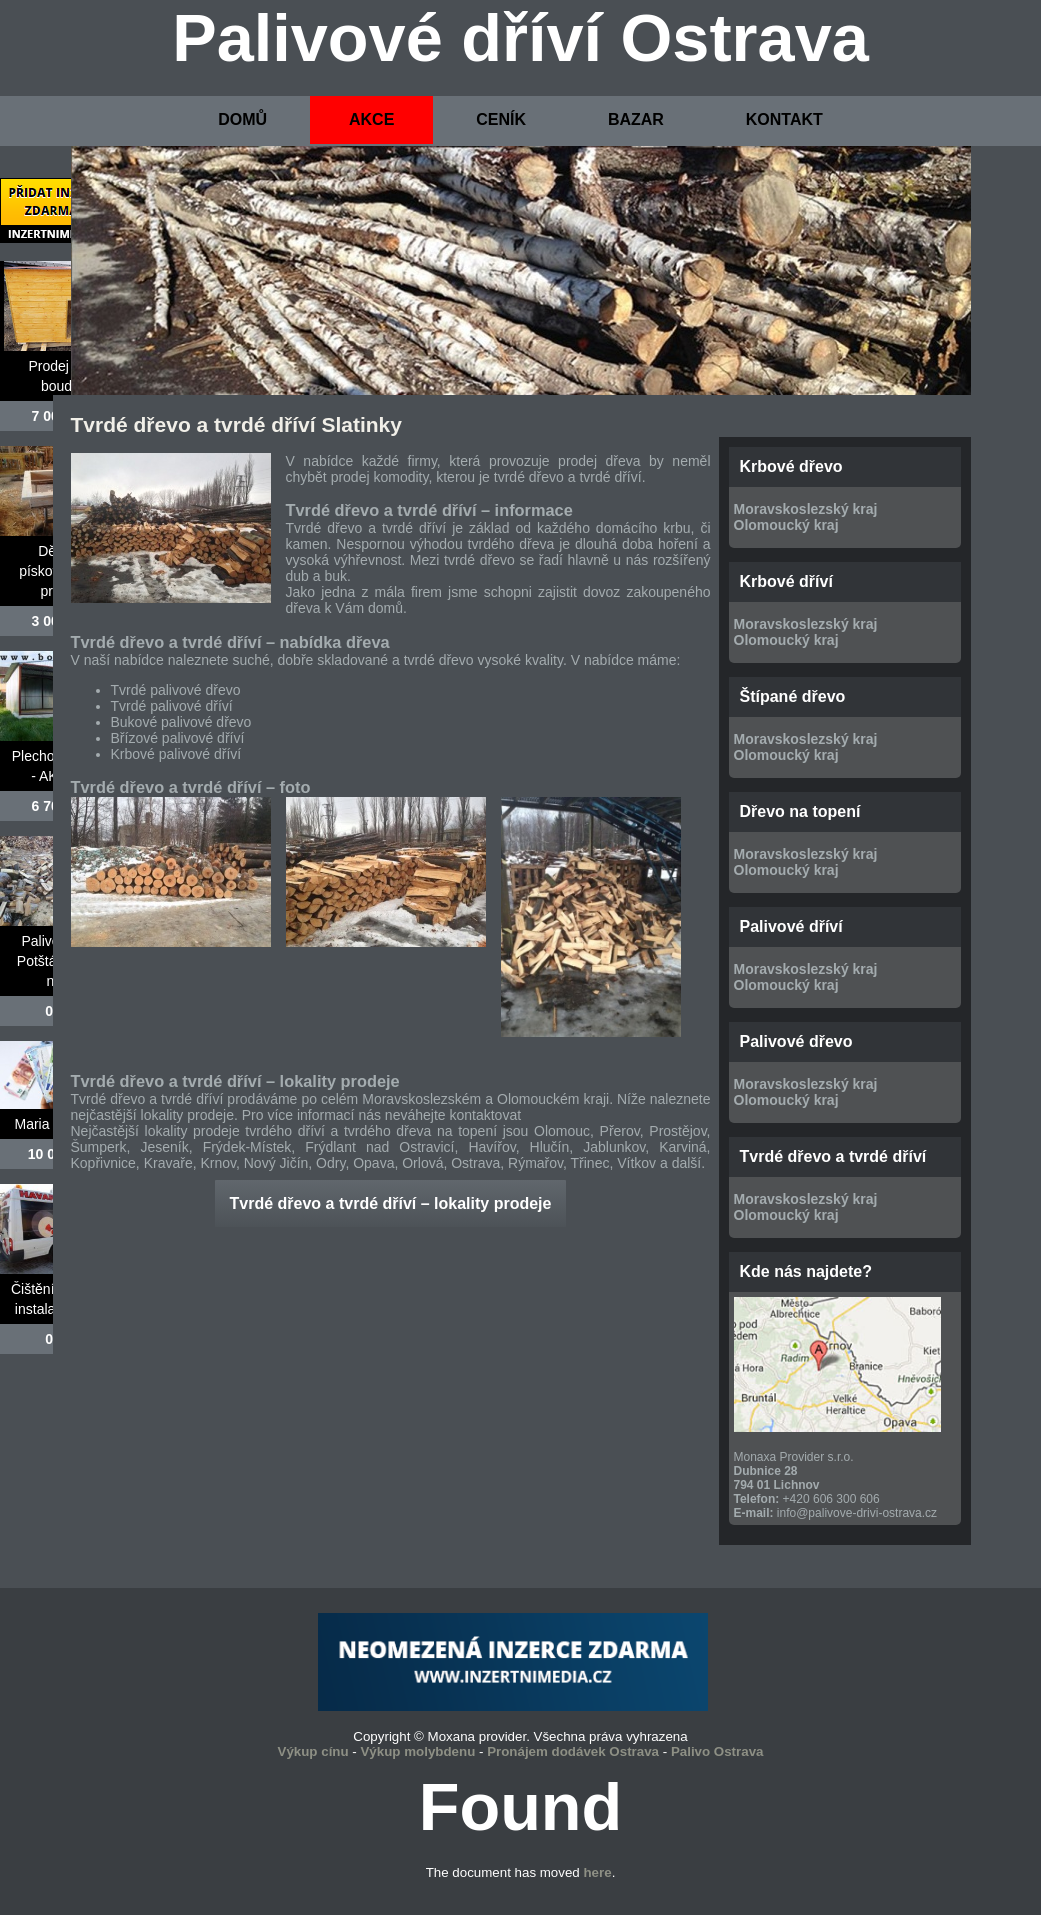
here (597, 1872)
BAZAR (636, 119)
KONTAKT (784, 119)
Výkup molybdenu (417, 1751)
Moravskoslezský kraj (806, 509)
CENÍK (501, 119)
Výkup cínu (313, 1751)
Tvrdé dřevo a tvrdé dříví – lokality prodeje (391, 1203)
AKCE (371, 119)
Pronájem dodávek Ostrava (573, 1751)
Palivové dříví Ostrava (520, 38)
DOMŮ (242, 119)
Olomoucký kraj (786, 525)
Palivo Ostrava (717, 1751)
